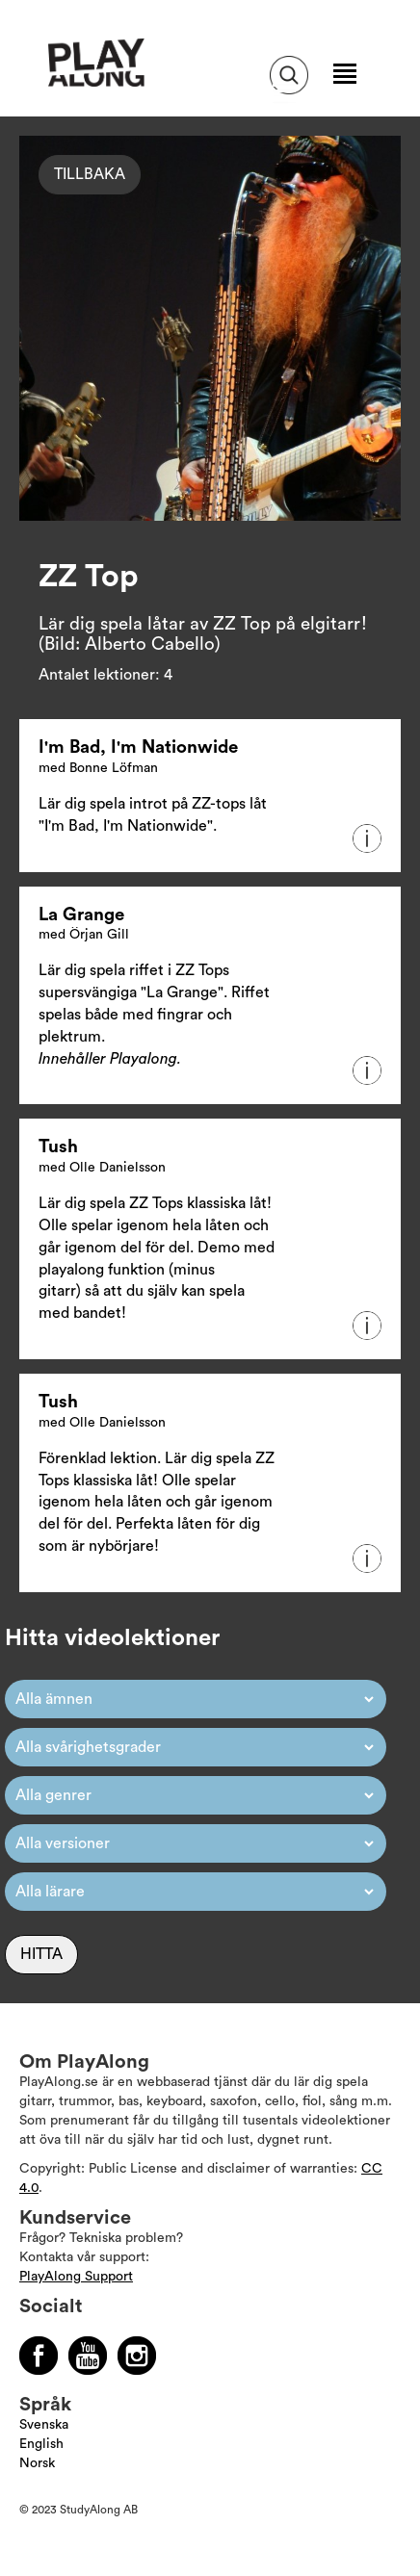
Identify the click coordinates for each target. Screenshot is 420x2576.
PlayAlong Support (76, 2276)
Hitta (41, 1954)
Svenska (43, 2425)
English (41, 2444)
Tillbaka (89, 174)
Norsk (37, 2463)
